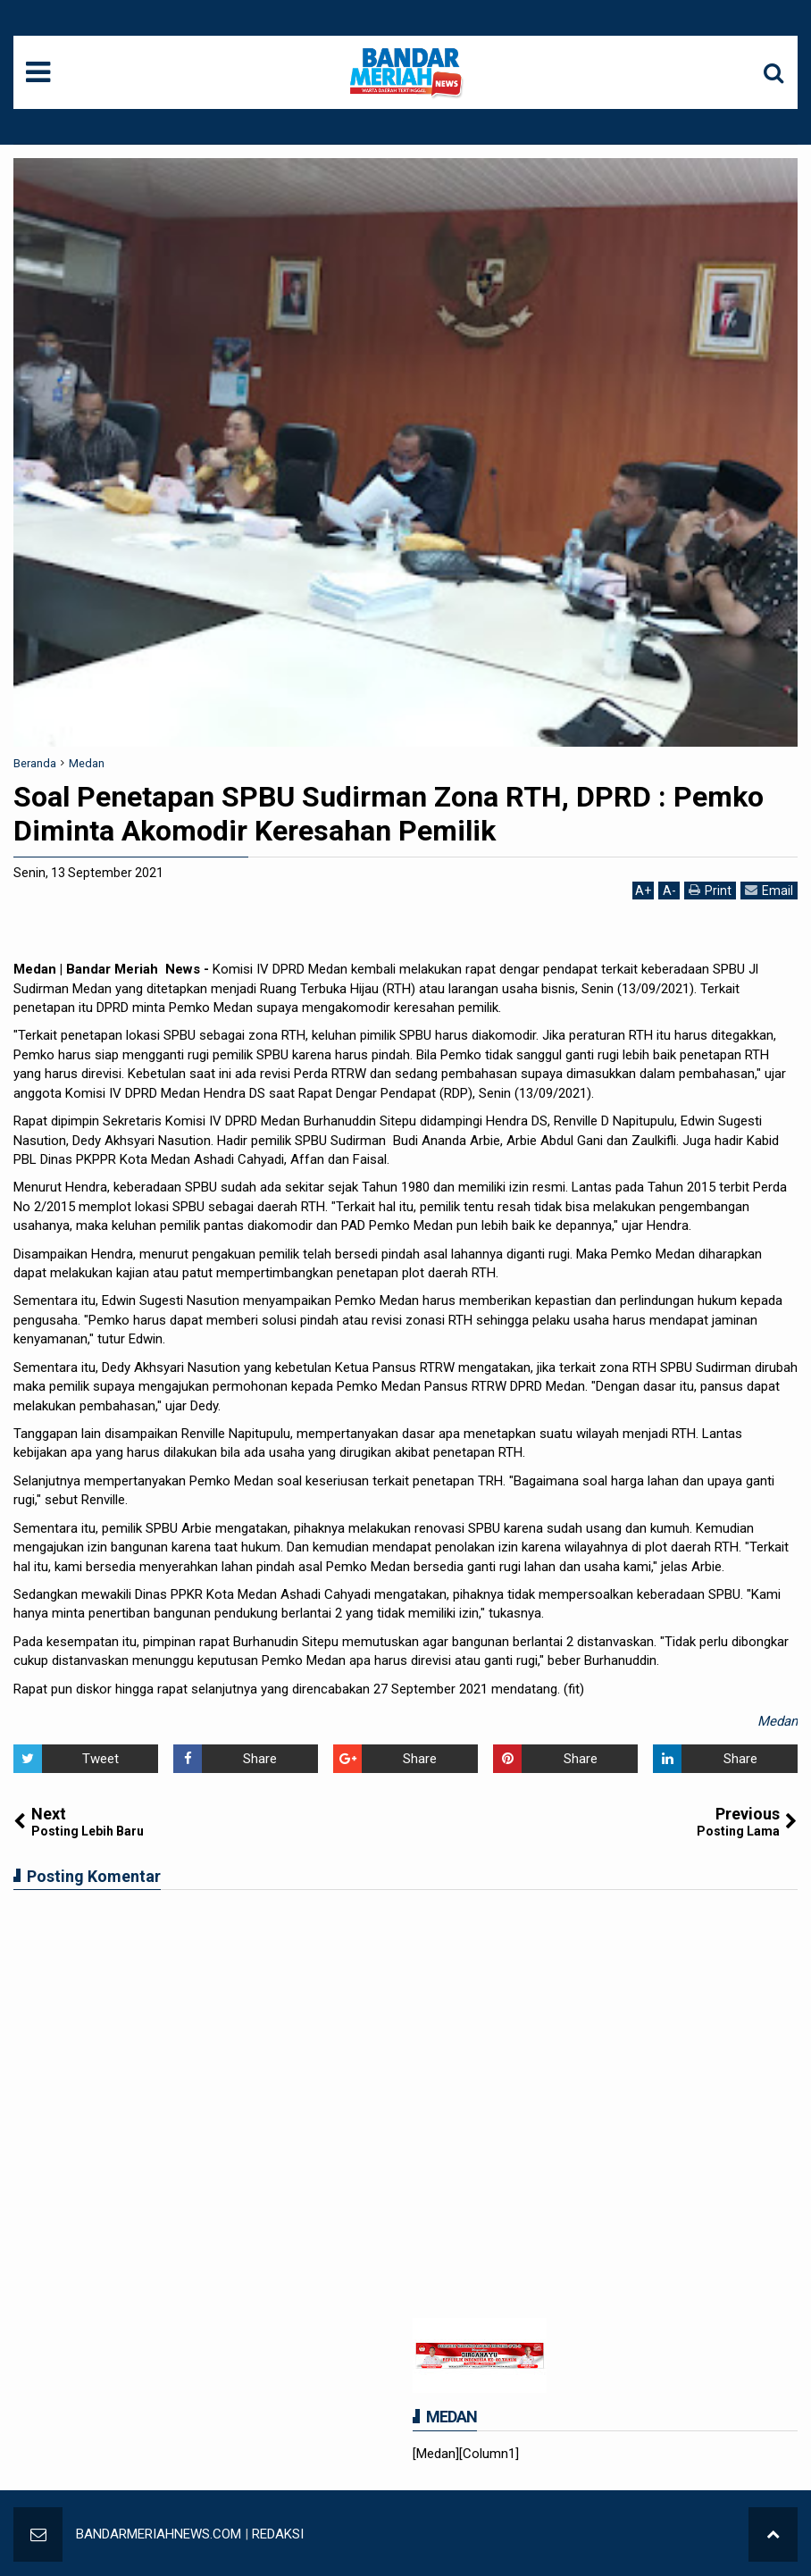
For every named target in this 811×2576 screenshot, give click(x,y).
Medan (777, 1721)
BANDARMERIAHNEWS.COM (158, 2534)
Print (710, 890)
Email (769, 890)
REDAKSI (278, 2534)
